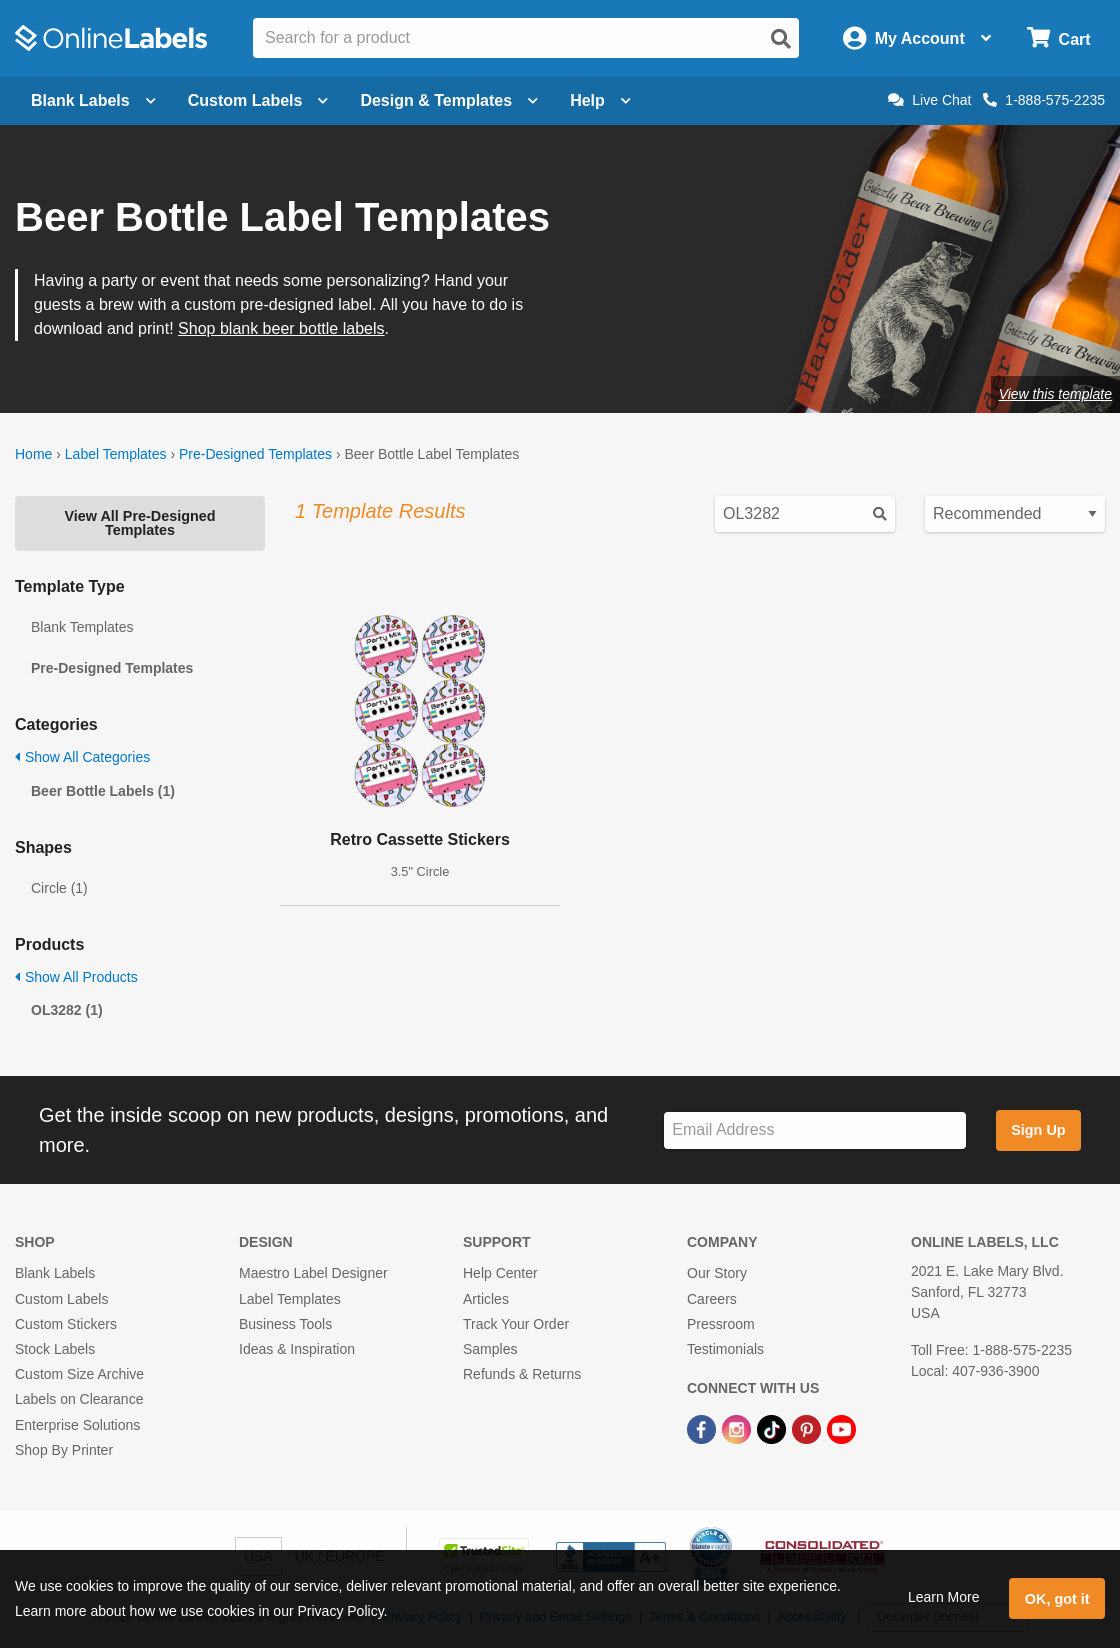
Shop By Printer (64, 1450)
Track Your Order (516, 1324)
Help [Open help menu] (600, 100)
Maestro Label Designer (313, 1273)
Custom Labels (61, 1299)
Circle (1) (59, 888)
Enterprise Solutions (77, 1425)
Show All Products (76, 977)
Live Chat (929, 100)
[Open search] (781, 39)
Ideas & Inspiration (297, 1349)
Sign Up (1038, 1130)
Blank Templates (82, 627)
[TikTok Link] (773, 1428)
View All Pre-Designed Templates (139, 523)
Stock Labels (55, 1349)
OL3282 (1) (67, 1010)
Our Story (717, 1273)
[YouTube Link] (841, 1428)
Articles (486, 1299)
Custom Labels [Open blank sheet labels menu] (258, 100)
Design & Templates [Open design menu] (449, 100)
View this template (1055, 394)
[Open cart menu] (1058, 38)
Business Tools (285, 1324)
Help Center (500, 1273)
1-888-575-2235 (1044, 100)
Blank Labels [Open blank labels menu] (93, 100)
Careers (712, 1299)
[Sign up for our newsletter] (815, 1130)
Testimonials (725, 1349)
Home (33, 454)
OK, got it (1057, 1599)
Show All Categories (82, 757)
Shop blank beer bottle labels (281, 328)
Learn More (944, 1597)
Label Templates (116, 454)
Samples (490, 1349)
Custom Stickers (66, 1324)
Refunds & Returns (522, 1374)
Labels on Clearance (79, 1399)
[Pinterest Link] (808, 1428)
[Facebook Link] (703, 1428)
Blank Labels (55, 1273)
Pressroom (721, 1324)
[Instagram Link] (738, 1428)
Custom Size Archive (79, 1374)
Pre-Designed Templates (255, 454)
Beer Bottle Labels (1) (103, 791)
